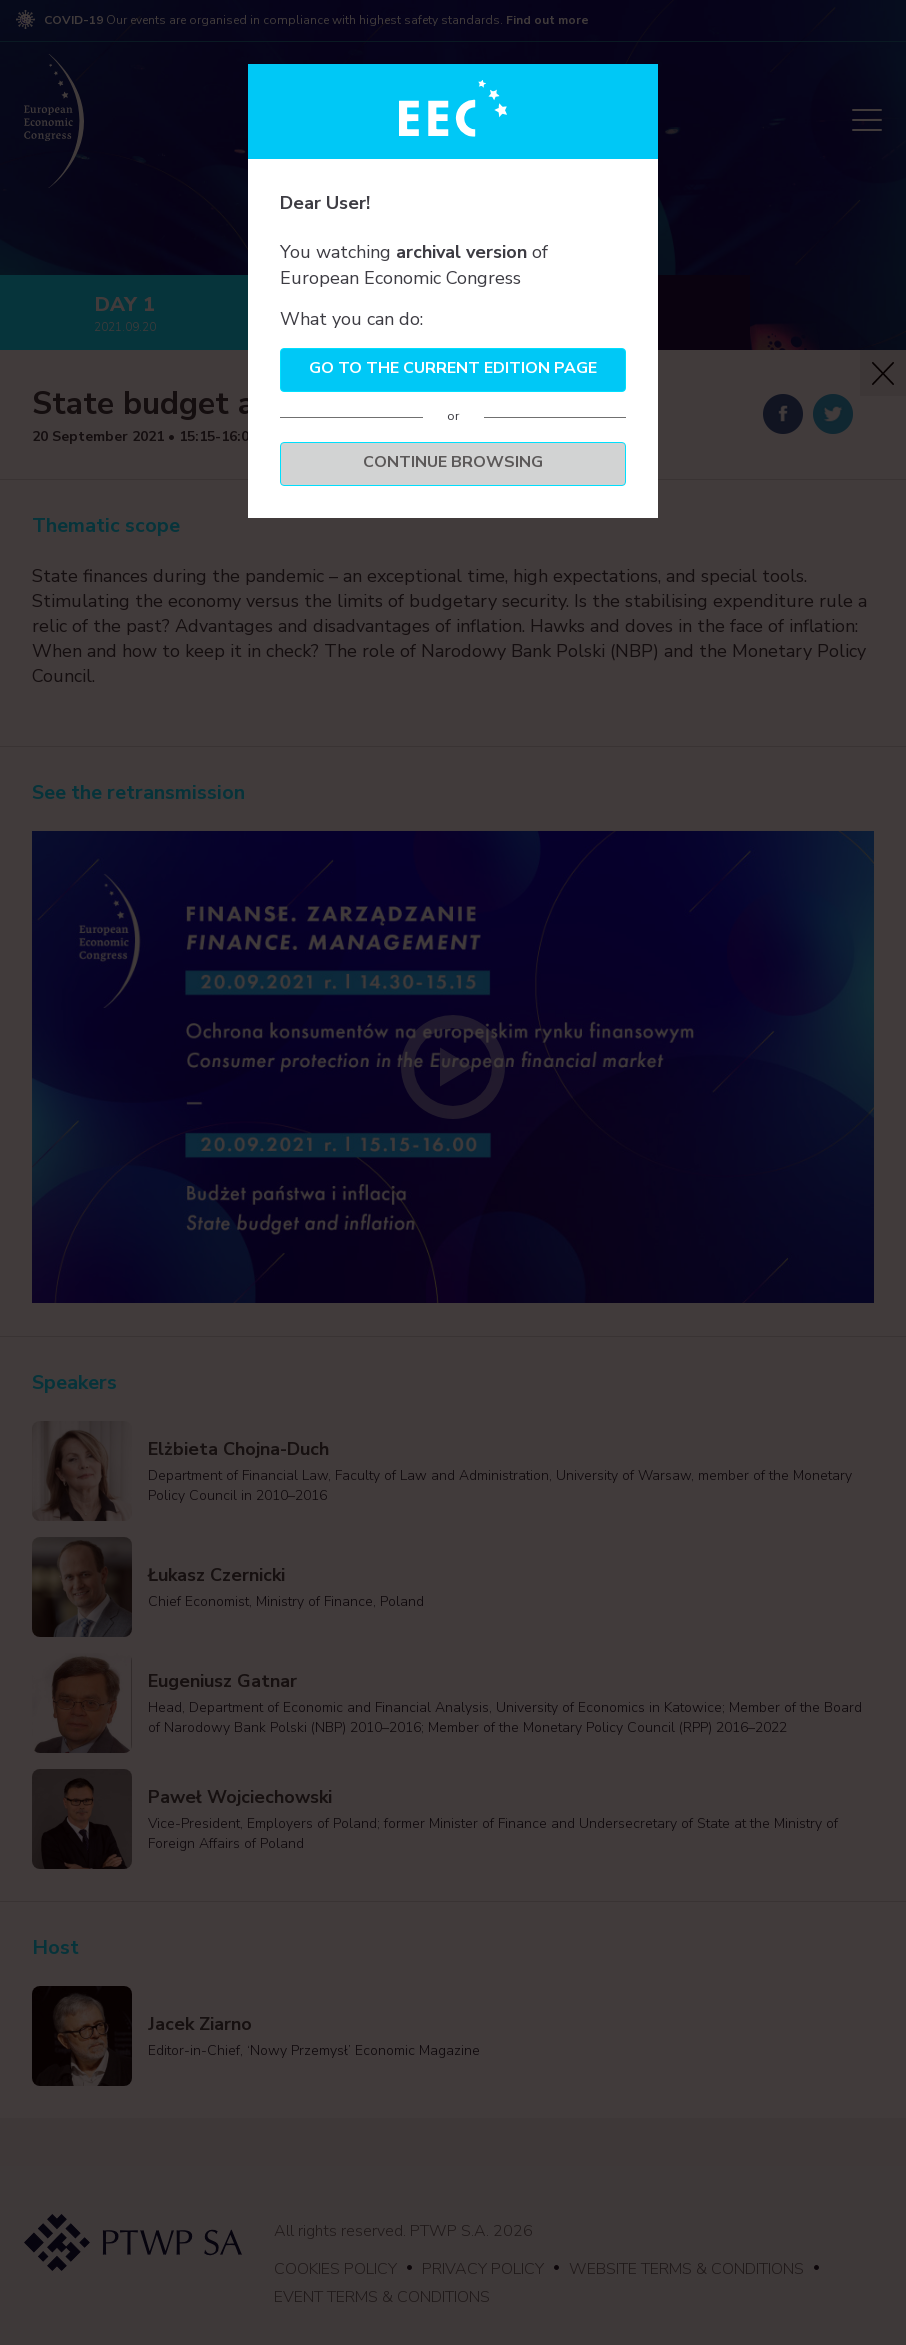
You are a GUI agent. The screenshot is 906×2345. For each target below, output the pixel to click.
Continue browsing (453, 462)
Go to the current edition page (453, 368)
